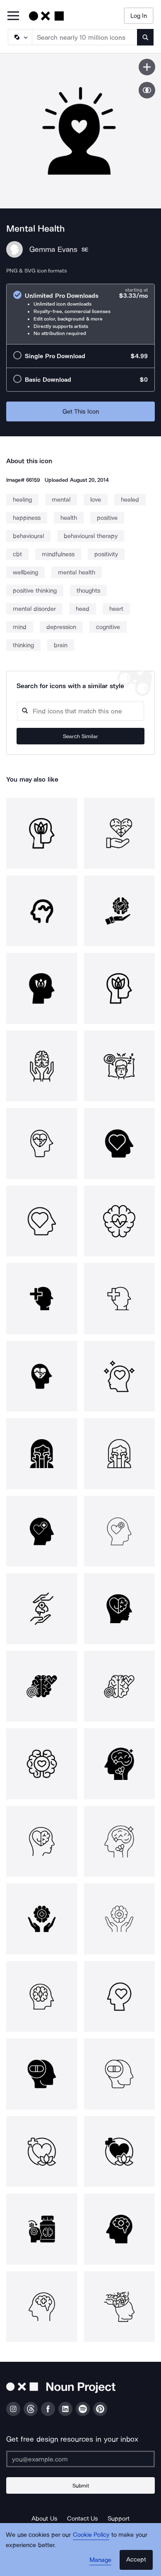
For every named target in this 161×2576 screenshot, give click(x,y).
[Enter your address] (80, 2459)
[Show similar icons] (147, 90)
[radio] (80, 314)
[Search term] (85, 37)
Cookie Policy (91, 2534)
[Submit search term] (145, 37)
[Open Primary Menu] (13, 16)
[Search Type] (19, 37)
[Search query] (80, 711)
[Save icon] (147, 67)
